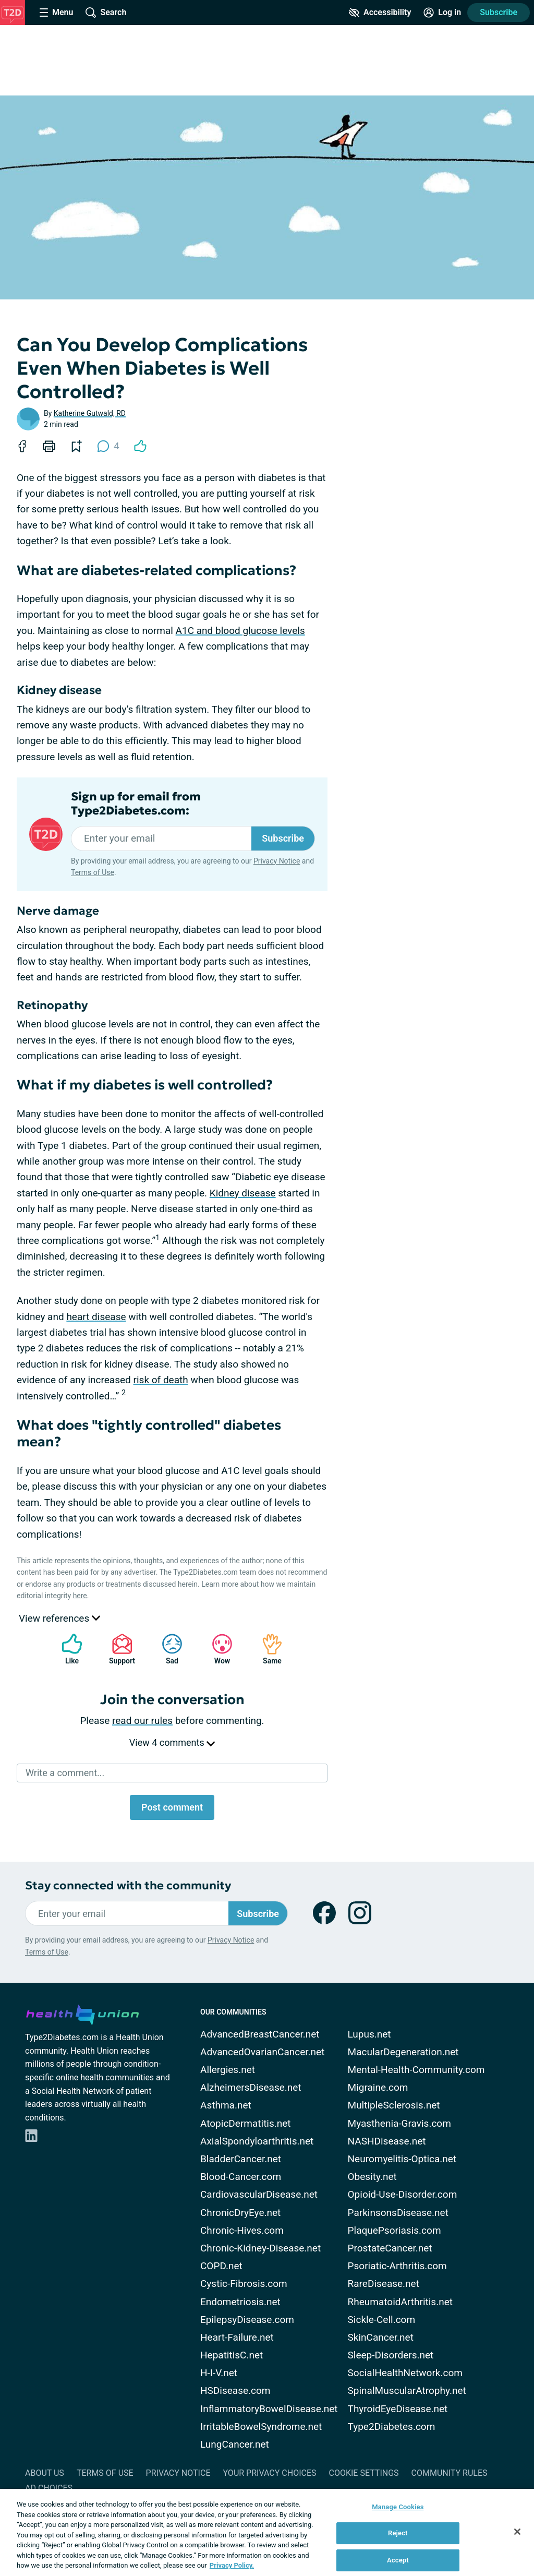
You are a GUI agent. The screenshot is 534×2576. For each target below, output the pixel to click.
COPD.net (221, 2266)
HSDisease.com (235, 2391)
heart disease (96, 1317)
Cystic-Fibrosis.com (243, 2284)
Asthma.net (225, 2105)
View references (59, 1618)
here (80, 1595)
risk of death (161, 1380)
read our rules (142, 1721)
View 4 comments (172, 1742)
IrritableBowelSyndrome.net (261, 2427)
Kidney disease (243, 1193)
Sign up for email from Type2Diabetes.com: (136, 803)
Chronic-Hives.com (242, 2230)
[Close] (517, 2531)
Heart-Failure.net (237, 2337)
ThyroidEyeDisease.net (398, 2409)
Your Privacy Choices (269, 2473)
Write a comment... (65, 1772)
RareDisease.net (383, 2284)
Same (267, 1649)
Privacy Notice (276, 861)
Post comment (172, 1807)
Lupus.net (369, 2034)
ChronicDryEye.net (240, 2213)
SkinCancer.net (381, 2337)
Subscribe (498, 12)
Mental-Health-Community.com (416, 2070)
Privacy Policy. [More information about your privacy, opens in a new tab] (232, 2565)
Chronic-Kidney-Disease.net (260, 2248)
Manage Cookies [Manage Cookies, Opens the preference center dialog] (397, 2507)
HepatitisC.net (231, 2355)
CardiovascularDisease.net (259, 2194)
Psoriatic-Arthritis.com (397, 2266)
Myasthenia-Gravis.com (399, 2123)
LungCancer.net (234, 2444)
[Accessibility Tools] (380, 12)
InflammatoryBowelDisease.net (269, 2409)
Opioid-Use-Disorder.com (402, 2194)
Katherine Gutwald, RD (90, 413)
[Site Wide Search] (105, 12)
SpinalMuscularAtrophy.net (407, 2391)
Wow (217, 1649)
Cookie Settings (364, 2473)
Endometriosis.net (240, 2302)
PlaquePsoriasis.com (394, 2230)
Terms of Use (92, 872)
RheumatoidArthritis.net (400, 2302)
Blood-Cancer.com (240, 2177)
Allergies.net (227, 2070)
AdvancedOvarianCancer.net (262, 2052)
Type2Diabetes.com (391, 2427)
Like (66, 1649)
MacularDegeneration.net (403, 2052)
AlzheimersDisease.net (250, 2087)
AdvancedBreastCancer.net (260, 2034)
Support (118, 1649)
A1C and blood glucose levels (240, 631)
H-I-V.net (218, 2373)
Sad (167, 1649)
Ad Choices (48, 2488)
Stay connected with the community (128, 1885)
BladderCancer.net (240, 2159)
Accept (398, 2560)
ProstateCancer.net (390, 2248)
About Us (44, 2473)
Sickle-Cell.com (382, 2320)
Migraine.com (378, 2087)
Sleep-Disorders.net (391, 2355)
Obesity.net (372, 2177)
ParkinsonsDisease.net (398, 2213)
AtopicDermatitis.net (245, 2123)
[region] (267, 2532)
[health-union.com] (82, 2013)
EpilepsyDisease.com (247, 2320)
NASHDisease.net (387, 2141)
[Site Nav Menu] (56, 12)
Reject (398, 2533)
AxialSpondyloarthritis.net (256, 2141)
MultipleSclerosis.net (394, 2105)
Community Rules (449, 2473)
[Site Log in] (442, 12)
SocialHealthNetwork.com (405, 2373)
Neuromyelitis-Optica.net (402, 2159)
